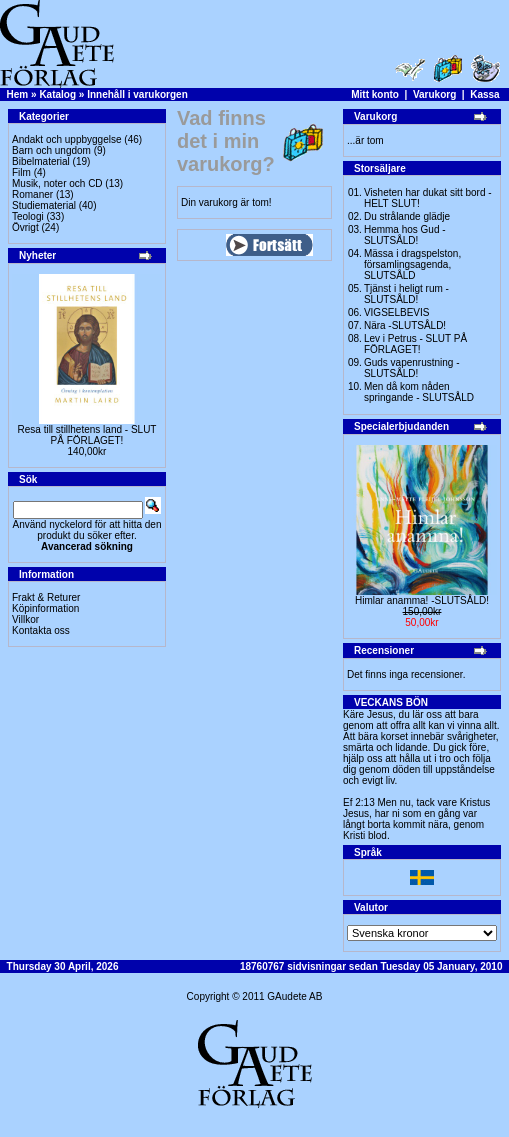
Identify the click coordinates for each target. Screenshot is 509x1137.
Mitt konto (375, 94)
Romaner (32, 194)
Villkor (25, 619)
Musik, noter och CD (57, 183)
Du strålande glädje (407, 216)
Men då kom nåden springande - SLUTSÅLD (419, 392)
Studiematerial (44, 205)
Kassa (484, 94)
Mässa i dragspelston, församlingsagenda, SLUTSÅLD (412, 264)
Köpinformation (45, 608)
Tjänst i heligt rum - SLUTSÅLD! (406, 294)
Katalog (57, 94)
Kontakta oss (41, 630)
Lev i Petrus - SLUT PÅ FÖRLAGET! (415, 344)
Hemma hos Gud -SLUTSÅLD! (405, 235)
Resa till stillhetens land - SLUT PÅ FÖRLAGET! (87, 435)
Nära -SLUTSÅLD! (405, 325)
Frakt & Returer (46, 597)
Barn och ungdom (51, 150)
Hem (18, 94)
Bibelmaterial (41, 161)
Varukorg (434, 94)
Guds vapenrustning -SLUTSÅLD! (412, 368)
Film (21, 172)
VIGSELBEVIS (397, 312)
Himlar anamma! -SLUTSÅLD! (422, 600)
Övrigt (25, 227)
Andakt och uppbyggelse (67, 139)
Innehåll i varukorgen (137, 94)
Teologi (28, 216)
